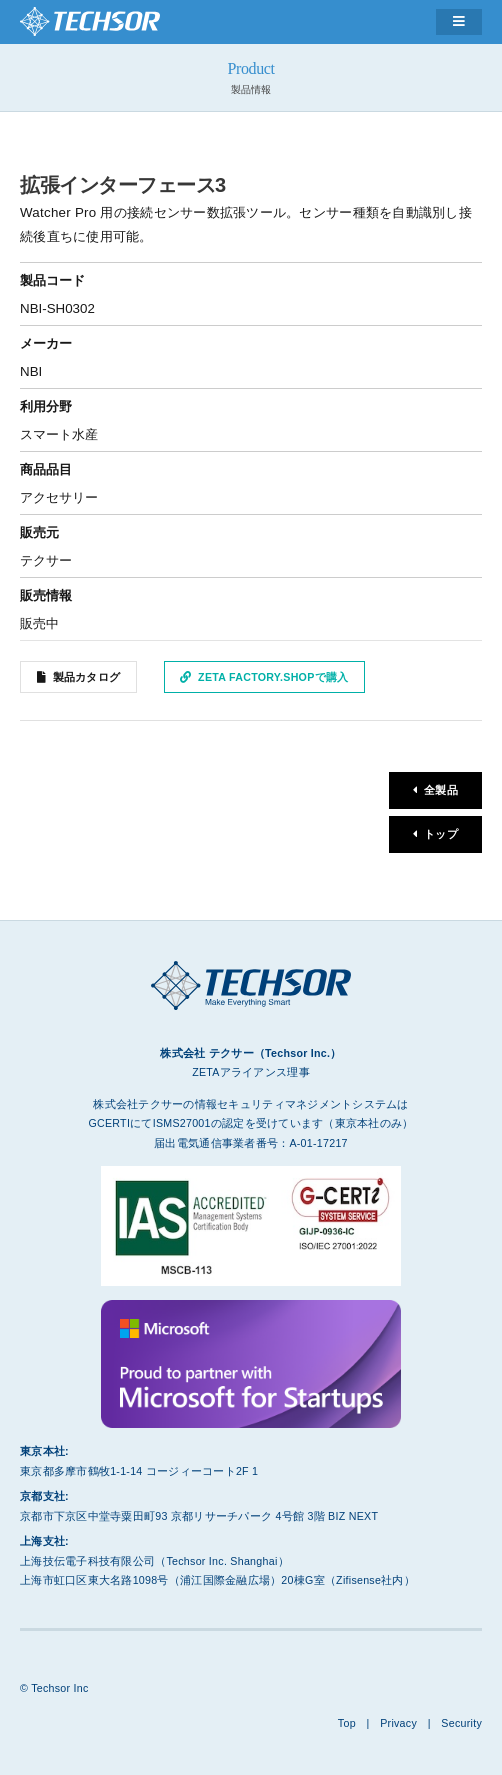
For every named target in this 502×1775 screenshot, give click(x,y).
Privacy (398, 1723)
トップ (441, 834)
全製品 (441, 790)
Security (461, 1723)
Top (347, 1723)
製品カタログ (87, 677)
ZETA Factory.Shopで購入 (273, 677)
